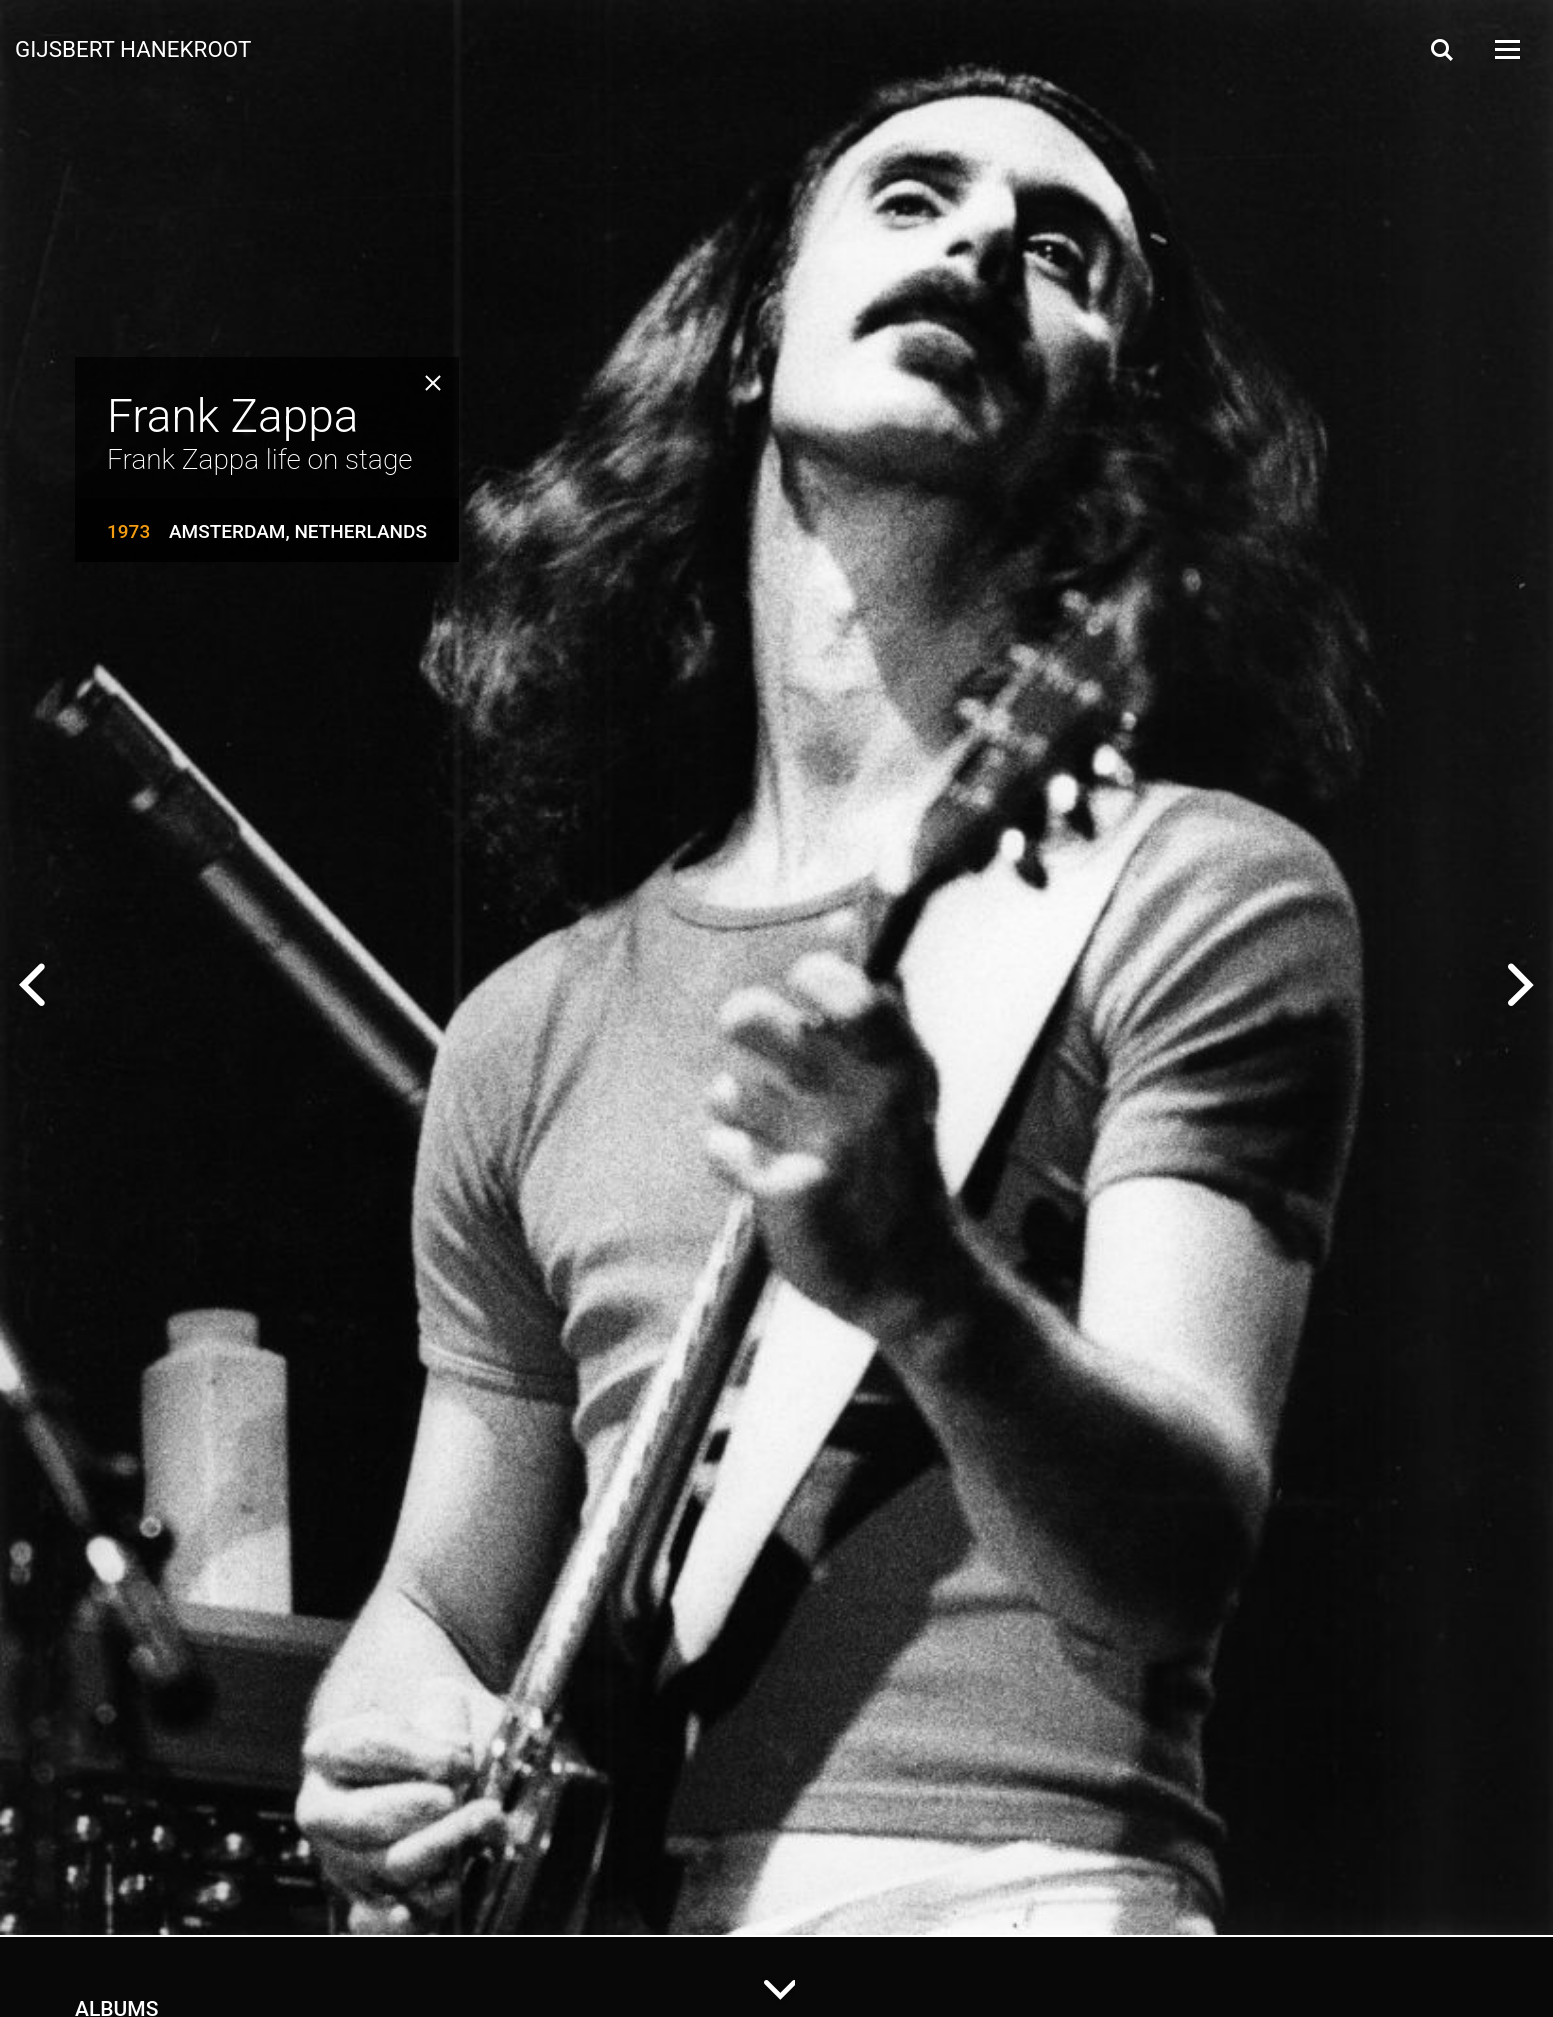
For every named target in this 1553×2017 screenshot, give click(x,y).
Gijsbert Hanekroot (133, 48)
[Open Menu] (1506, 49)
